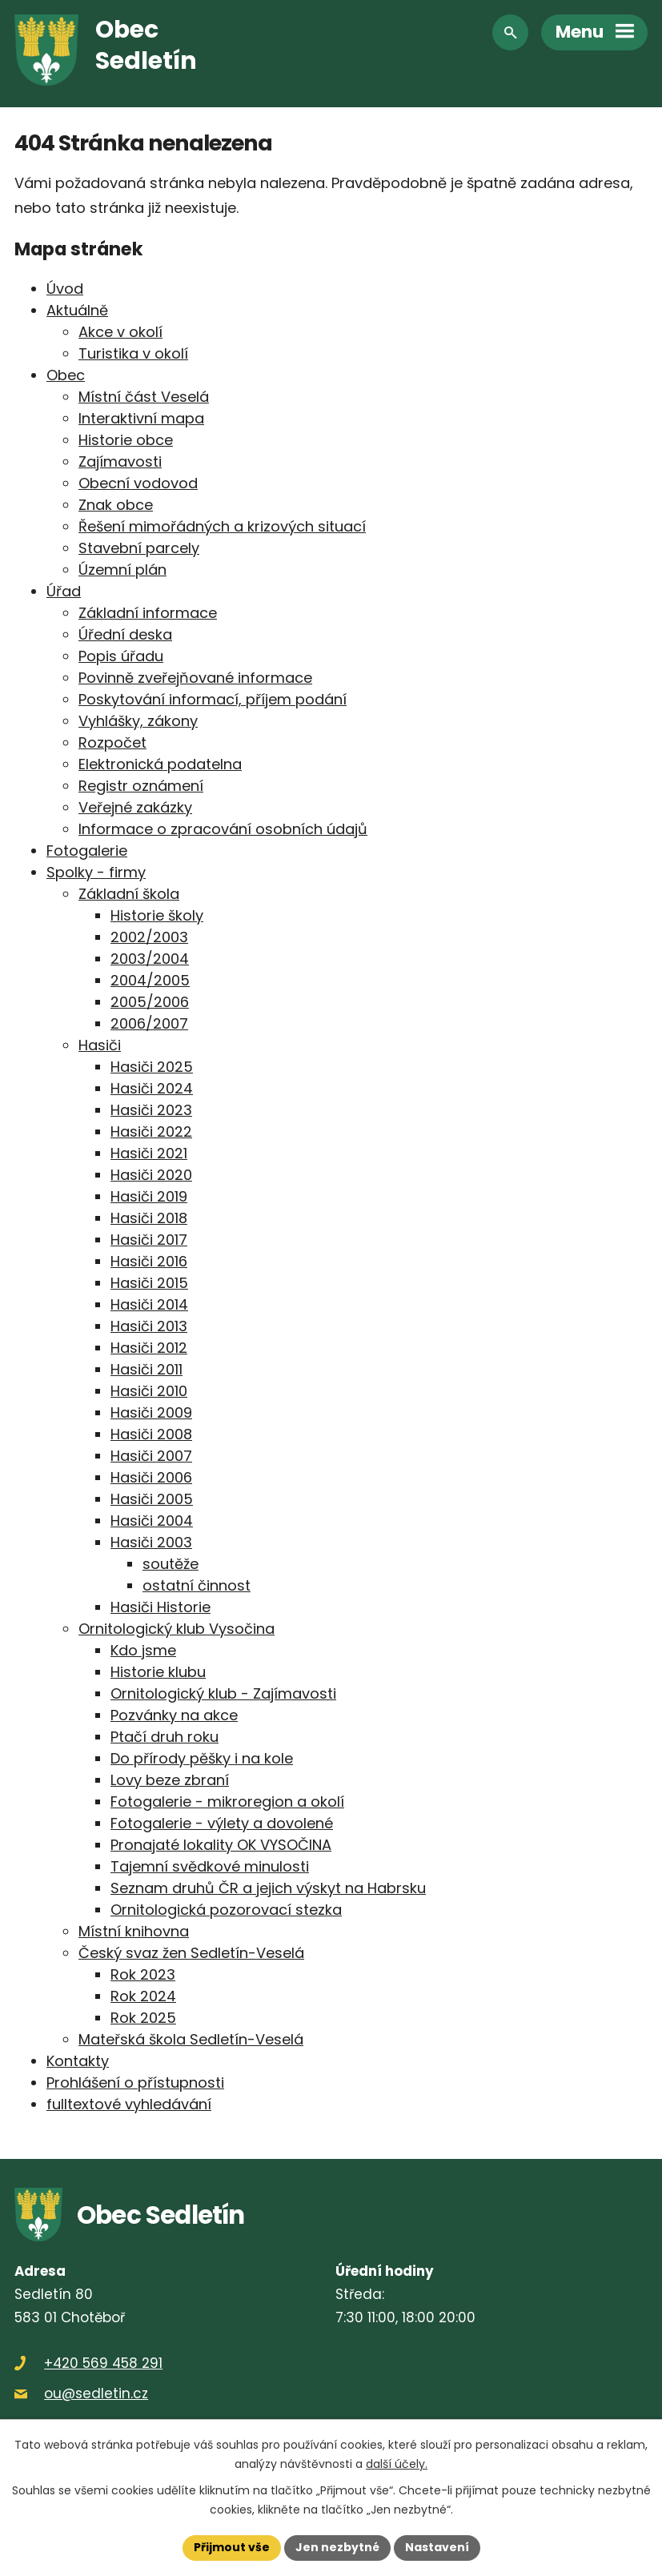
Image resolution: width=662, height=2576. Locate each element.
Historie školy (156, 915)
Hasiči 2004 (151, 1521)
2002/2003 (149, 937)
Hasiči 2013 (148, 1326)
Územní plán (122, 570)
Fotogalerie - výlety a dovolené (221, 1823)
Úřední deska (125, 634)
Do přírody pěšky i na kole (201, 1758)
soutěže (170, 1564)
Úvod (64, 289)
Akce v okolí (120, 332)
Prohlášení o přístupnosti (135, 2082)
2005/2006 (149, 1002)
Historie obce (125, 440)
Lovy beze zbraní (169, 1780)
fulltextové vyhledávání (128, 2104)
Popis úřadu (120, 656)
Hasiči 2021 (148, 1153)
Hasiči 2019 (148, 1196)
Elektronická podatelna (160, 764)
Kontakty (77, 2061)
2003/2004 (149, 959)
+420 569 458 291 (103, 2363)
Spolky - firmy (96, 872)
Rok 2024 (143, 1996)
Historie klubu (158, 1672)
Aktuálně (77, 310)
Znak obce (115, 505)
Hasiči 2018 (148, 1218)
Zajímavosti (120, 461)
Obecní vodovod (138, 483)
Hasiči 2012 (148, 1348)
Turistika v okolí (133, 353)
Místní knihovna (133, 1931)
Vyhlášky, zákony (138, 721)
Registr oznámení (140, 786)
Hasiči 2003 (151, 1542)
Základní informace (147, 613)
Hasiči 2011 (146, 1369)
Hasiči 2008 (151, 1434)
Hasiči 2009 (151, 1412)
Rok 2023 (142, 1974)
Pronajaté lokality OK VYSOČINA (220, 1845)
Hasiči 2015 (149, 1283)
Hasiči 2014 (149, 1304)
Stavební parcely (138, 548)
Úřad (63, 591)
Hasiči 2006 (151, 1477)
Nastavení (437, 2547)
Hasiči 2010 (148, 1391)
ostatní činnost (196, 1585)
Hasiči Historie (160, 1607)
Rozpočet (112, 742)
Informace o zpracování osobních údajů (222, 829)
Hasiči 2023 (151, 1110)
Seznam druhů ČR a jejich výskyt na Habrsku (268, 1888)
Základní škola (128, 894)
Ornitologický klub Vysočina (176, 1629)
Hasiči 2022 (151, 1131)
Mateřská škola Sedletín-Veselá (190, 2039)
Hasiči (99, 1045)
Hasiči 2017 (148, 1240)
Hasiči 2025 (151, 1067)
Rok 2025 (143, 2018)
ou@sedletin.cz (96, 2393)
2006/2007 (149, 1023)
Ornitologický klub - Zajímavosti (223, 1693)
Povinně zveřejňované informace (195, 678)
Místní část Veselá (143, 397)
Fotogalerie (86, 851)
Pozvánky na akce (174, 1715)
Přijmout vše (232, 2547)
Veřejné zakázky (135, 807)
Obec (65, 375)
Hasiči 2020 (151, 1175)
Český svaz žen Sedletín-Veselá (191, 1953)
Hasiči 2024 (151, 1088)
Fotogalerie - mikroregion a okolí (227, 1802)
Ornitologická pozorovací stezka (226, 1910)
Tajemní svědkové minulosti (209, 1866)
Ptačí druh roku (164, 1737)
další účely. (396, 2463)
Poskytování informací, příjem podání (212, 699)
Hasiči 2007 (151, 1456)
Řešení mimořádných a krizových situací (222, 526)
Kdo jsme (143, 1650)
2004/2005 (150, 980)
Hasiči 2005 (151, 1499)
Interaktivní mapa (141, 418)
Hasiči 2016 (148, 1261)
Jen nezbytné (337, 2547)
